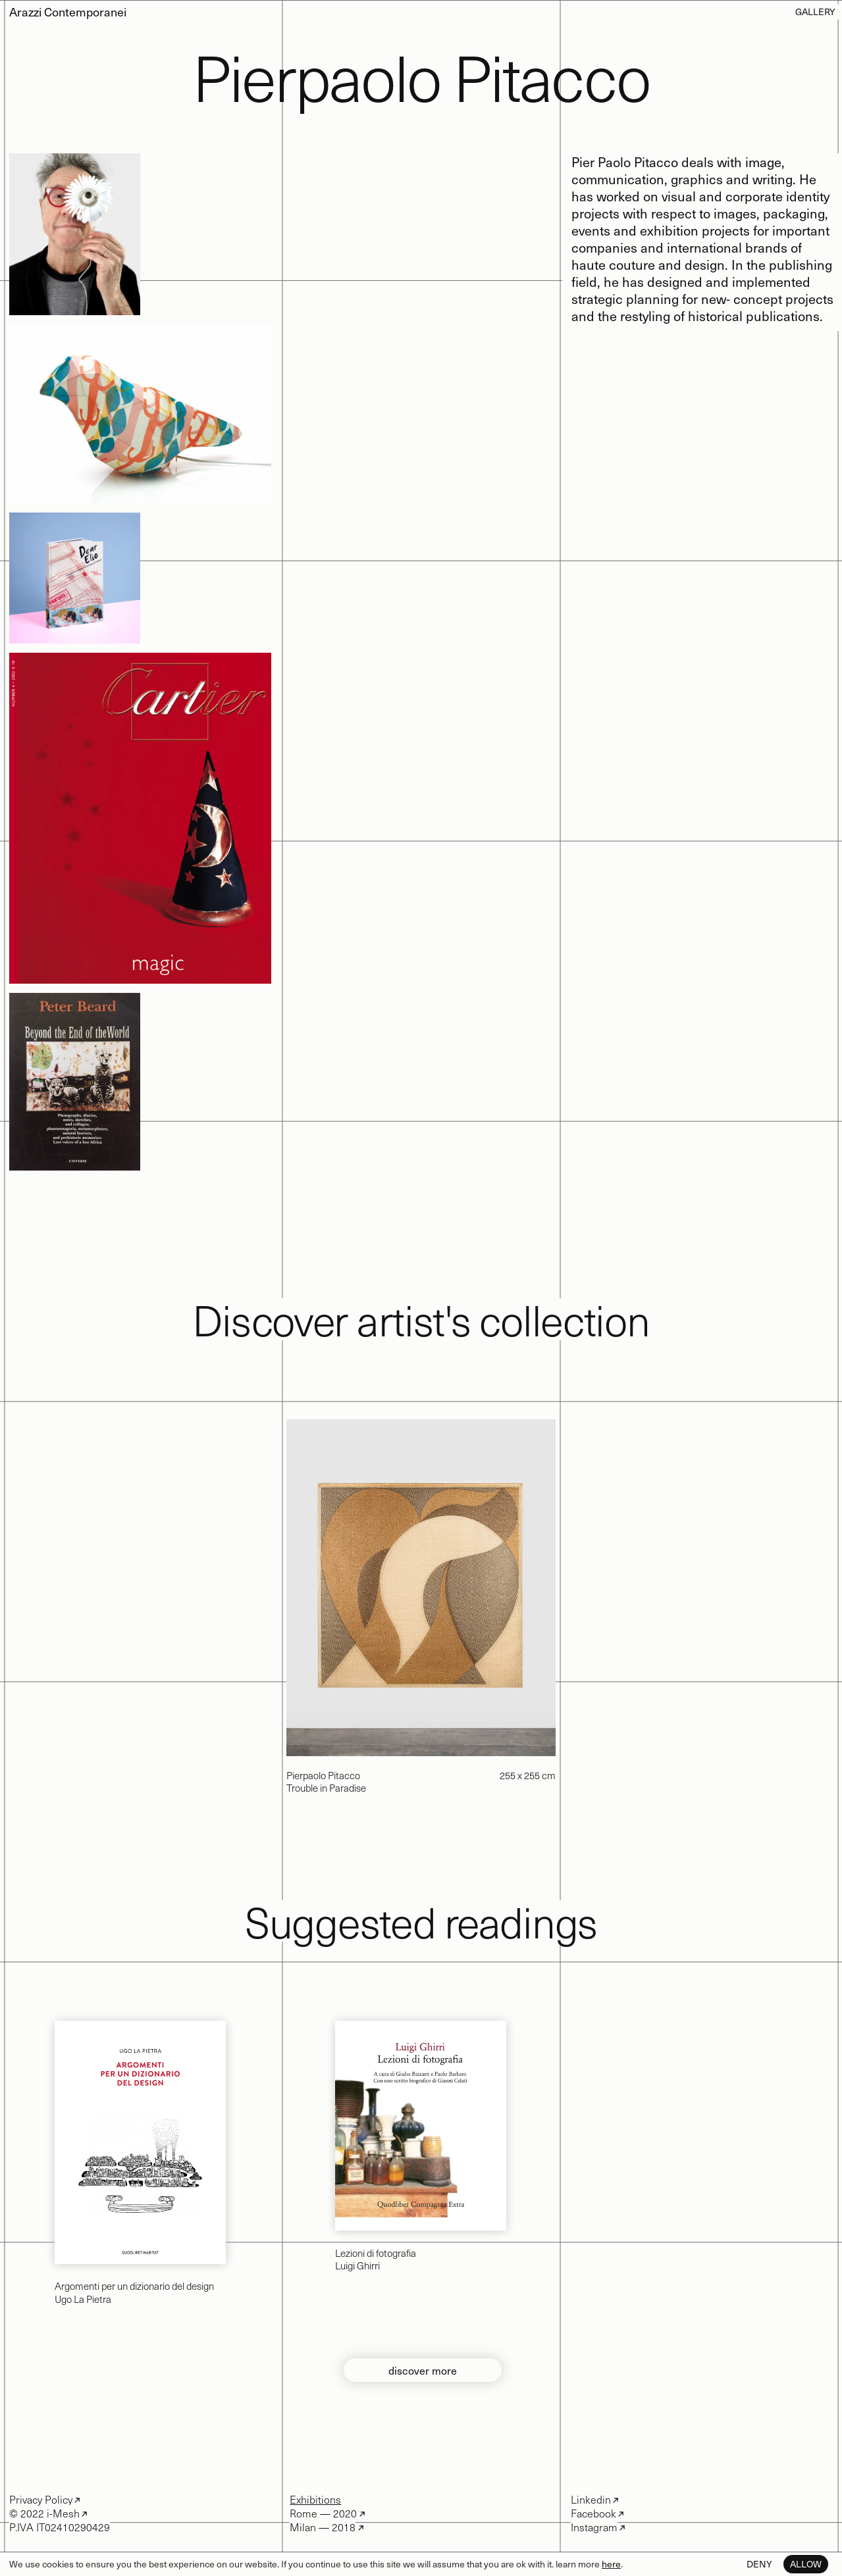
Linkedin (591, 2499)
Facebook (593, 2513)
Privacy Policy (40, 2499)
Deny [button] (759, 2564)
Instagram (594, 2527)
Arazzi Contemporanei (67, 11)
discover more (422, 2370)
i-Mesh (62, 2513)
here (611, 2564)
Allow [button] (806, 2564)
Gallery (815, 11)
